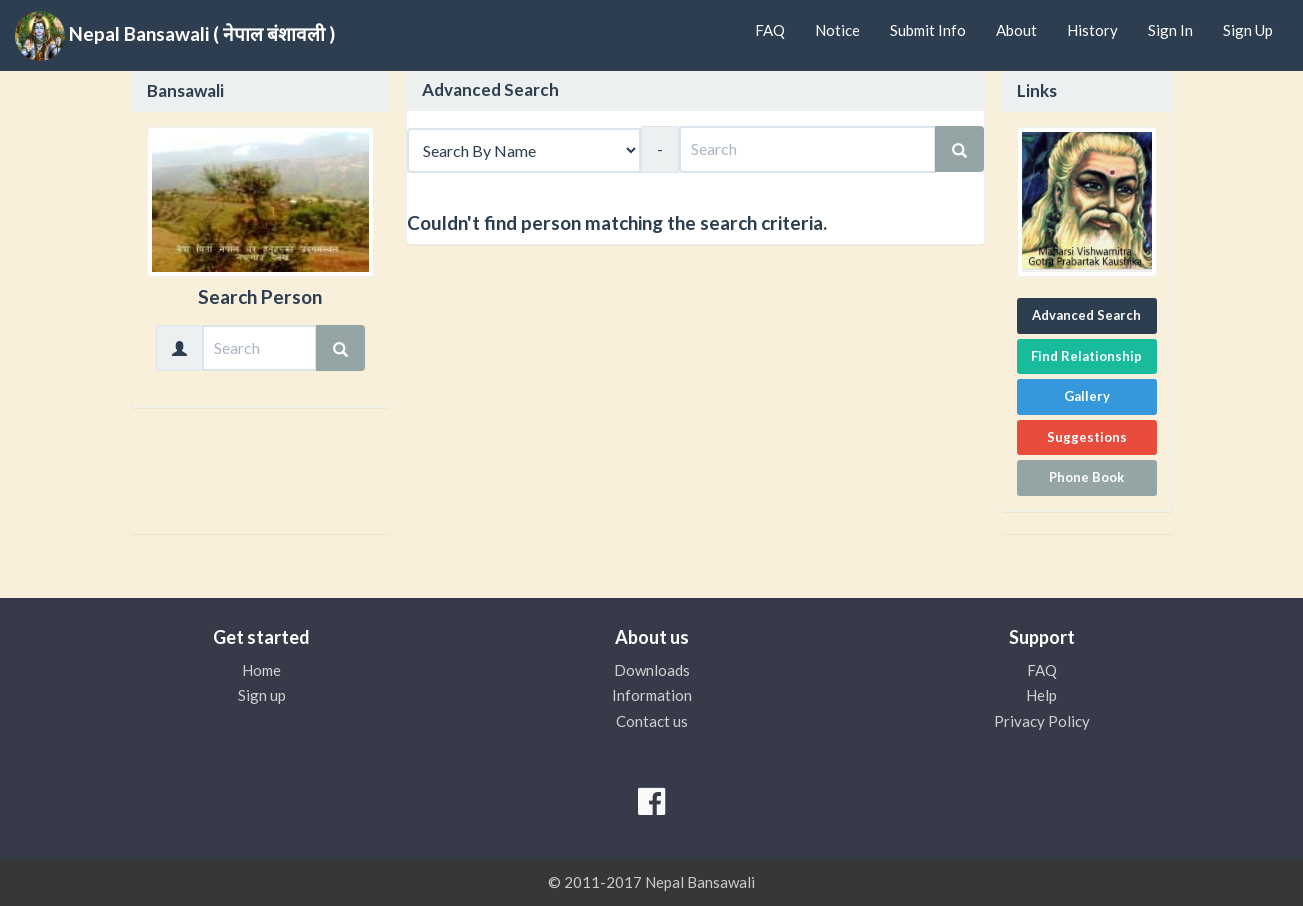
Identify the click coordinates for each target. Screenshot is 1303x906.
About (1016, 30)
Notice (837, 30)
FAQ (770, 30)
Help (1041, 695)
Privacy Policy (1042, 721)
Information (652, 695)
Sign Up (1248, 30)
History (1092, 30)
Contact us (652, 721)
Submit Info (928, 30)
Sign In (1170, 30)
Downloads (652, 670)
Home (261, 670)
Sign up (262, 695)
